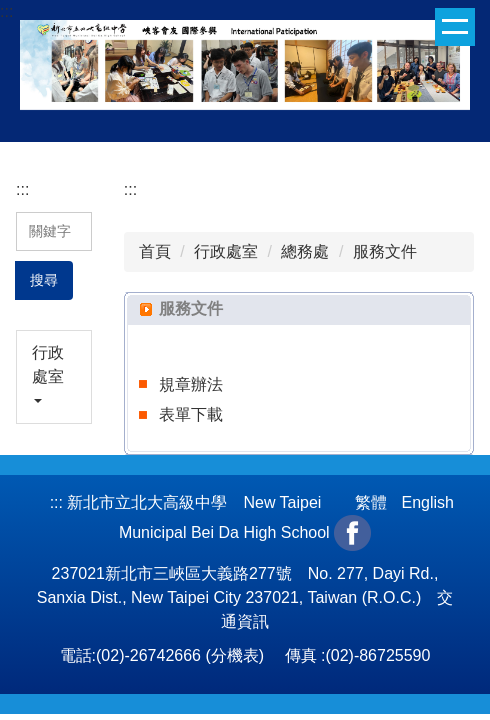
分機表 (235, 655)
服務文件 (385, 251)
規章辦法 (191, 384)
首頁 (155, 251)
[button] (54, 377)
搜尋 (44, 280)
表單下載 (191, 414)
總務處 (305, 251)
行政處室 (226, 251)
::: (6, 11)
